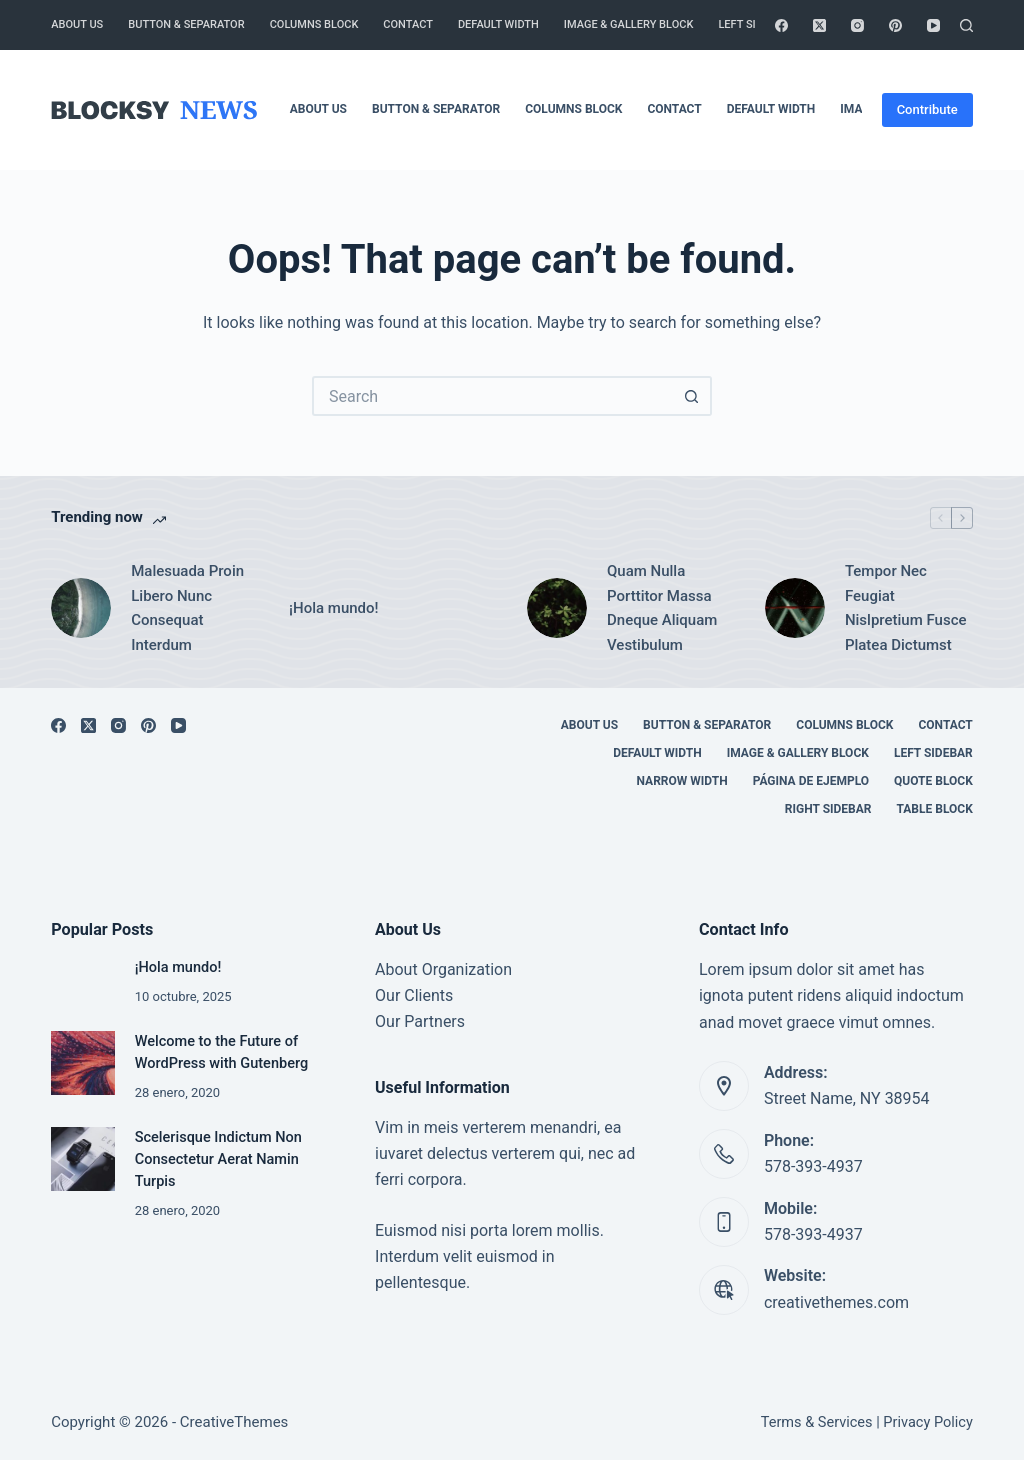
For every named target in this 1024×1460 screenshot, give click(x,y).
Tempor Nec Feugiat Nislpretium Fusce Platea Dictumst (906, 608)
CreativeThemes (234, 1422)
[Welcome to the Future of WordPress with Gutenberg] (82, 1062)
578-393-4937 (813, 1166)
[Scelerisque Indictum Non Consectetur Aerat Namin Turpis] (82, 1158)
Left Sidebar (754, 24)
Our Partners (420, 1021)
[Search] (966, 25)
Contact (408, 24)
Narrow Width (682, 781)
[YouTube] (933, 25)
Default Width (498, 24)
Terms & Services (817, 1422)
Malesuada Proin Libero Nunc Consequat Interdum (187, 608)
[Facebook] (781, 25)
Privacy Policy (927, 1422)
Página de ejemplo (811, 781)
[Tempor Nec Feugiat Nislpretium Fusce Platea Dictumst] (795, 608)
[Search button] (692, 396)
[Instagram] (857, 25)
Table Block (935, 809)
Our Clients (414, 995)
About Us (77, 24)
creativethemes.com (836, 1302)
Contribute (927, 109)
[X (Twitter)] (819, 25)
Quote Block (933, 781)
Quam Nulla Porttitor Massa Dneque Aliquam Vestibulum (662, 608)
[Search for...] (492, 396)
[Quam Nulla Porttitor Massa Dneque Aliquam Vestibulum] (557, 608)
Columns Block (314, 24)
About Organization (443, 969)
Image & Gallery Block (629, 24)
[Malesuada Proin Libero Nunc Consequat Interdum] (81, 608)
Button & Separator (186, 24)
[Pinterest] (895, 25)
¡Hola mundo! (333, 608)
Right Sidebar (828, 809)
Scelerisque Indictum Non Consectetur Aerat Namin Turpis (218, 1159)
